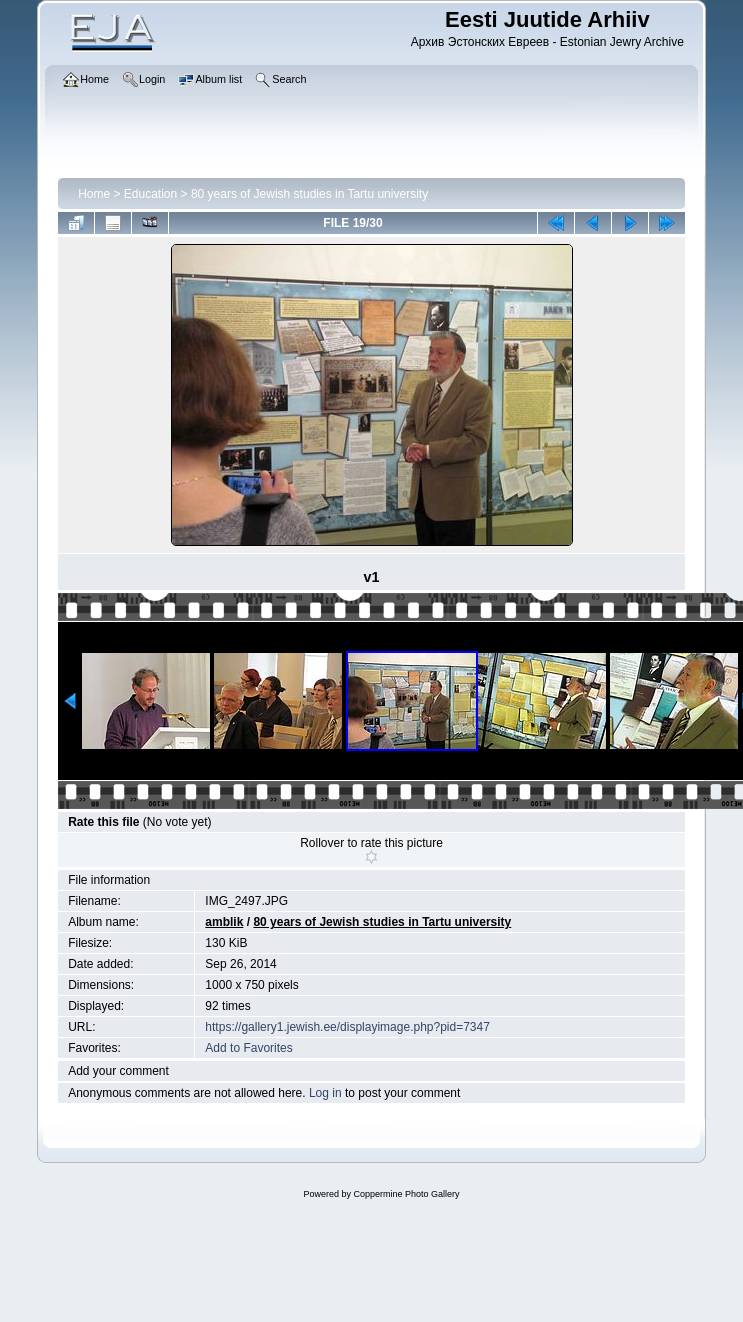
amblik (224, 922)
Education (150, 194)
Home (94, 194)
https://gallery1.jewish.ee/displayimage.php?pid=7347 (347, 1027)
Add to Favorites (248, 1048)
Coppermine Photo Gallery (406, 1194)
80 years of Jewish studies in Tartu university (309, 194)
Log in (325, 1093)
